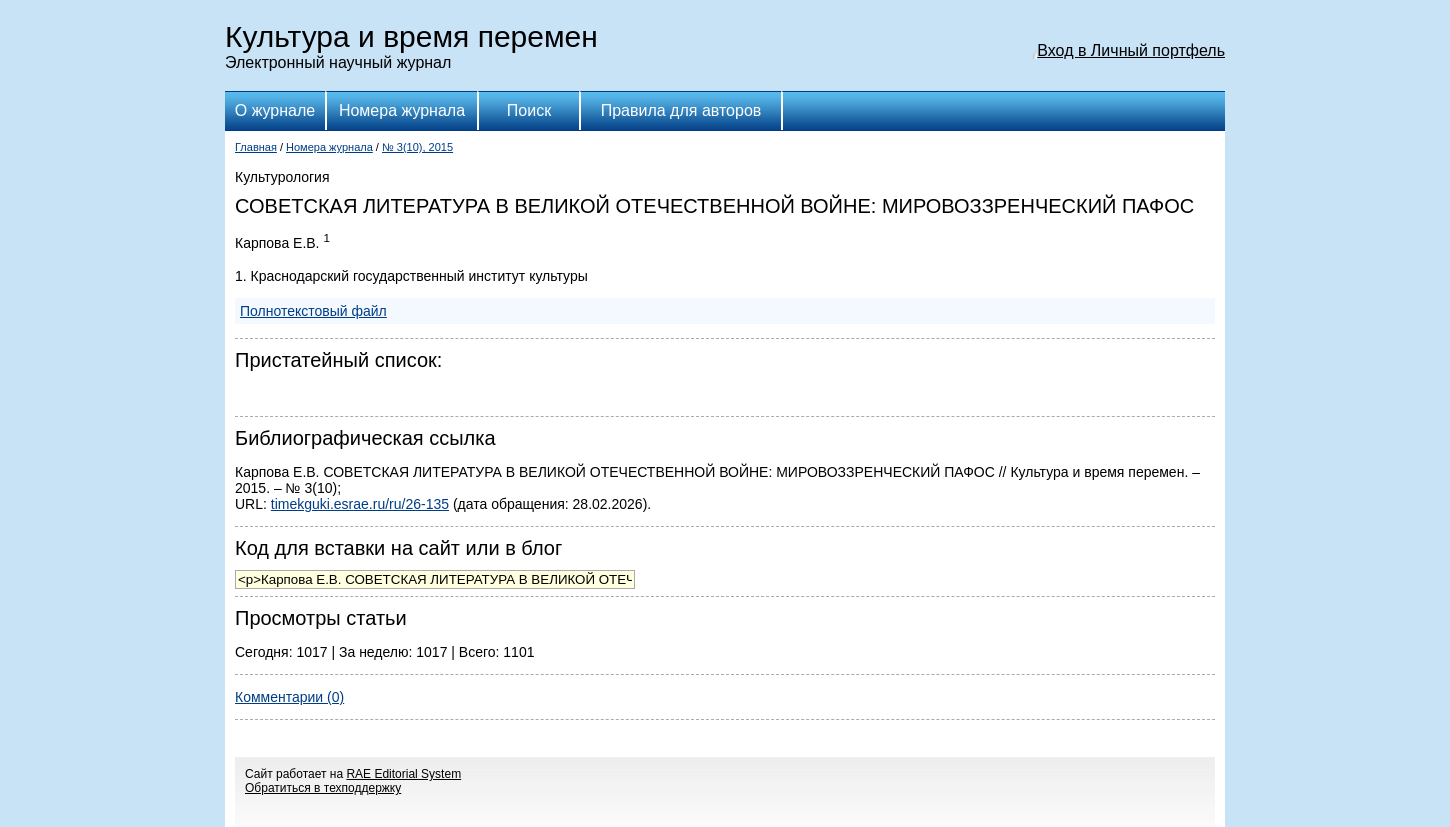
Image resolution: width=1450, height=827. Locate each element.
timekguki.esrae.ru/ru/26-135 (360, 504)
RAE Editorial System (403, 774)
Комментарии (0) (289, 697)
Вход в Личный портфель (1131, 50)
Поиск (529, 110)
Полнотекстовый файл (313, 311)
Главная (256, 147)
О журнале (275, 110)
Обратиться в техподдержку (323, 788)
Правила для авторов (681, 110)
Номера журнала (402, 110)
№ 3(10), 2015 (417, 147)
